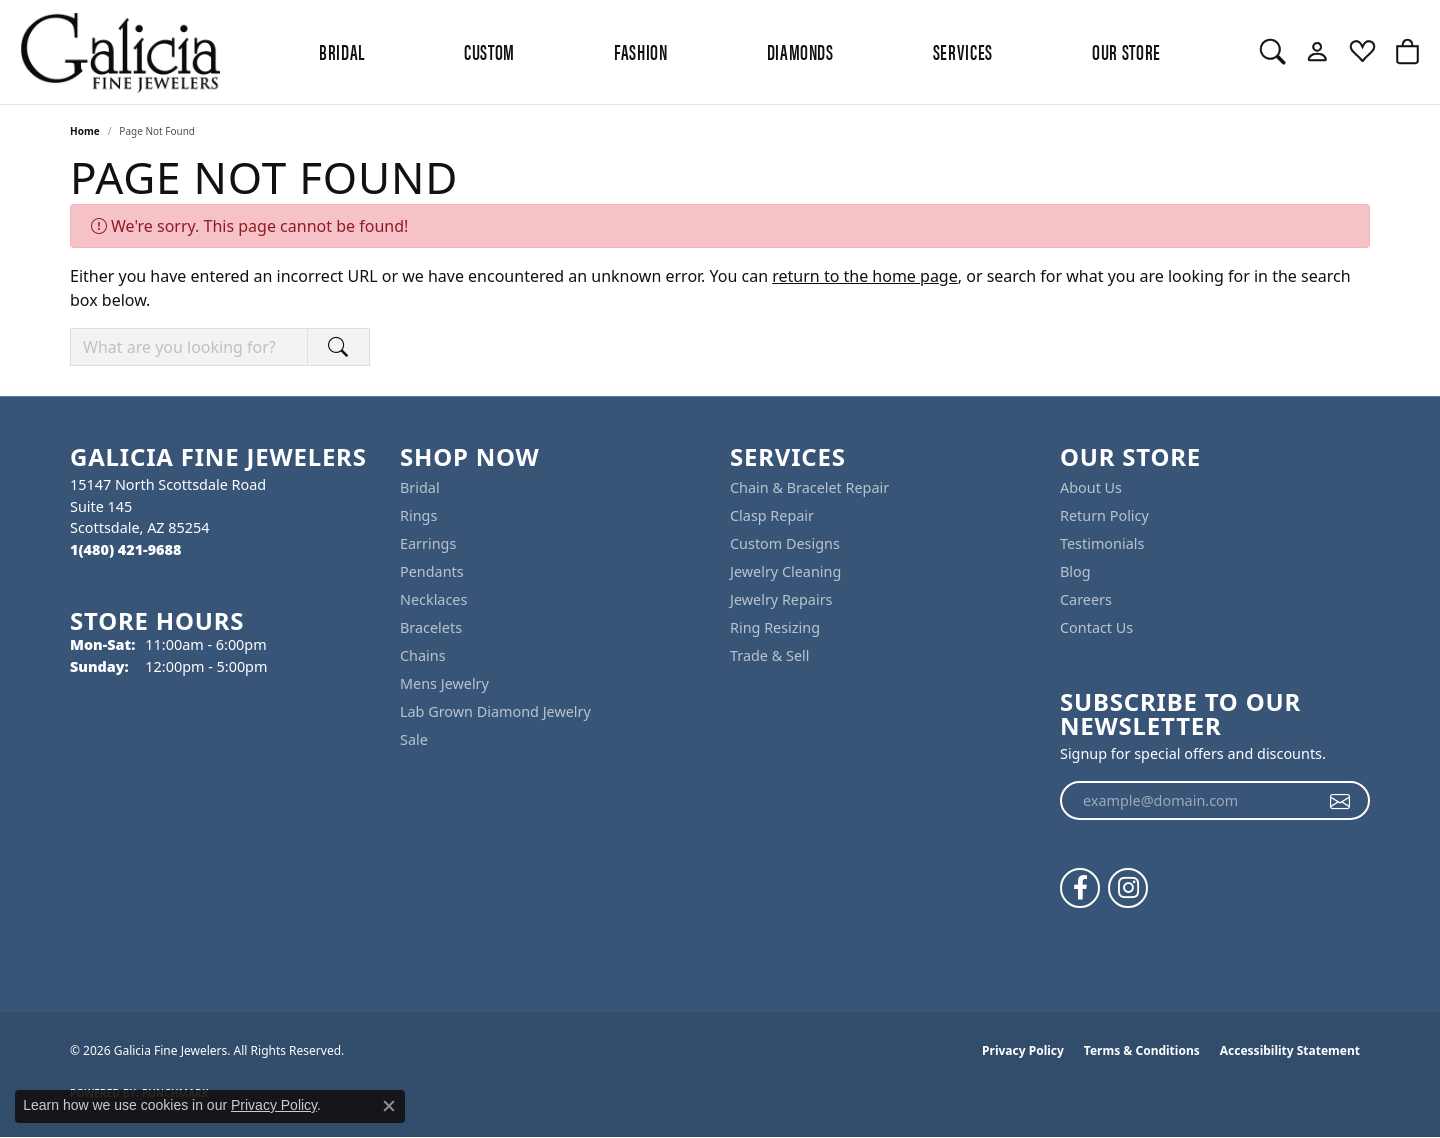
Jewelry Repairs (781, 599)
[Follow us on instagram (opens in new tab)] (1128, 888)
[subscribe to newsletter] (1340, 801)
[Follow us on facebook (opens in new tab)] (1080, 888)
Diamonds (800, 51)
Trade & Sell (769, 655)
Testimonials (1102, 543)
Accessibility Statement (1290, 1050)
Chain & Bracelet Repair (809, 487)
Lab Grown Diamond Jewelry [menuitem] (495, 711)
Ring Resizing (775, 627)
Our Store (1126, 51)
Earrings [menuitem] (428, 543)
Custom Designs (785, 543)
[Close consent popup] (389, 1106)
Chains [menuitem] (423, 655)
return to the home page (865, 276)
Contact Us (1096, 627)
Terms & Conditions (1142, 1050)
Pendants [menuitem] (432, 571)
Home (85, 131)
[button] (1272, 52)
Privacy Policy (1023, 1050)
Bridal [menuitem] (420, 487)
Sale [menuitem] (414, 739)
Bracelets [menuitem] (431, 627)
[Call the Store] (125, 549)
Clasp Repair (772, 515)
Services (963, 51)
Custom (489, 51)
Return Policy (1104, 515)
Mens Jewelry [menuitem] (444, 683)
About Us (1091, 487)
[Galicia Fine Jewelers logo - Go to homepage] (120, 52)
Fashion (640, 51)
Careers (1086, 599)
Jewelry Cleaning (785, 571)
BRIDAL (342, 51)
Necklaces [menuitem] (433, 599)
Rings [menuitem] (418, 515)
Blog (1075, 571)
